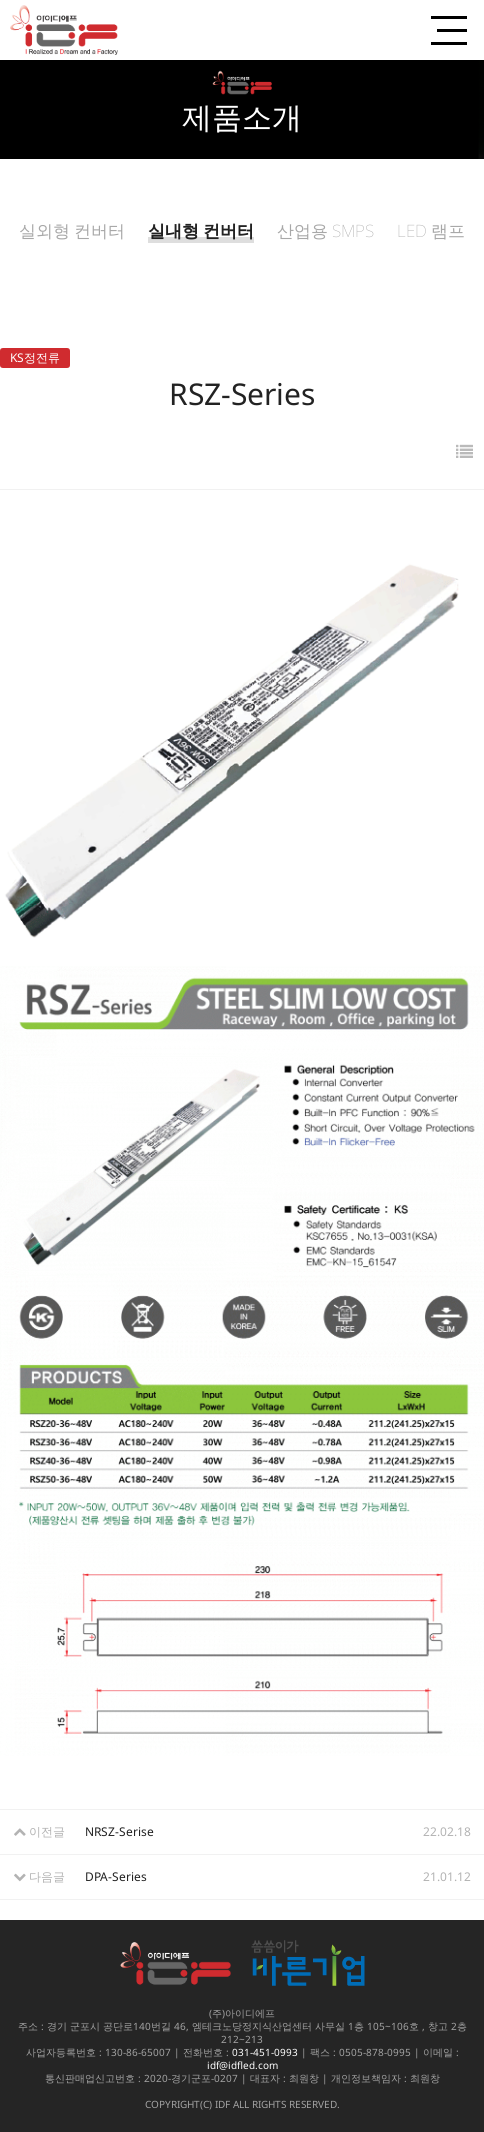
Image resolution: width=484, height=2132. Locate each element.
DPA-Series (116, 1876)
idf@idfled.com (242, 2065)
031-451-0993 (265, 2052)
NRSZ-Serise (119, 1831)
